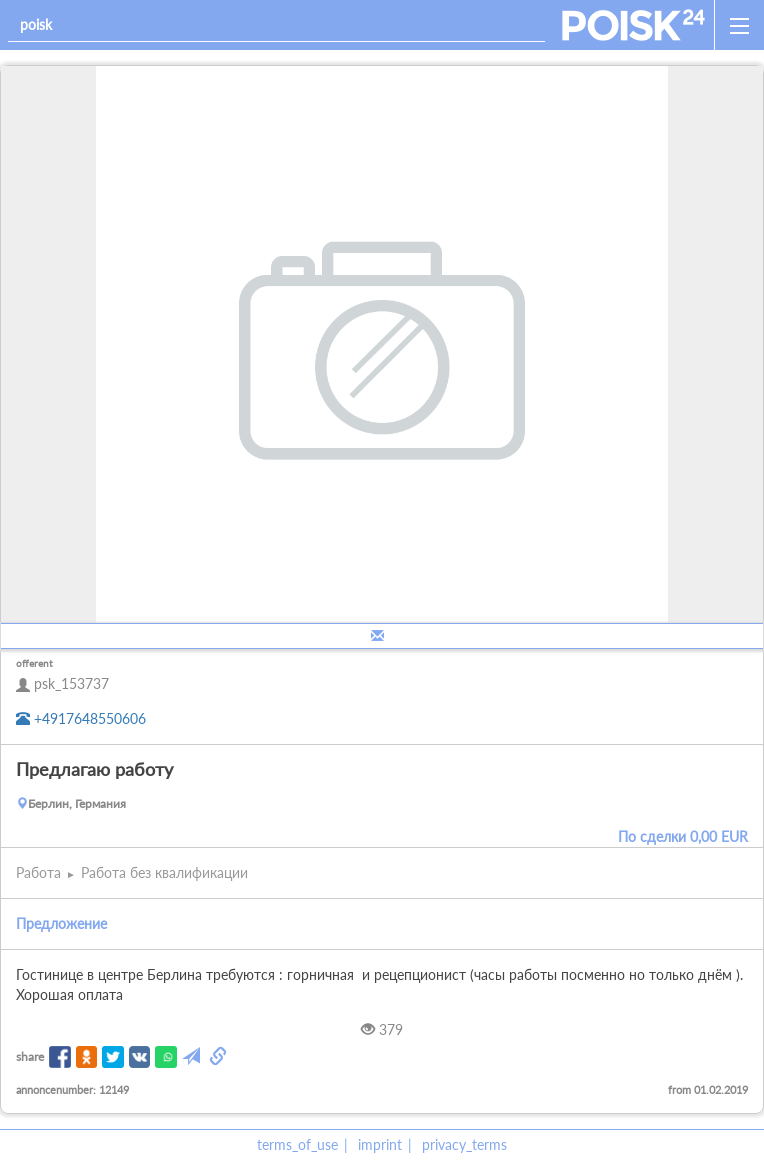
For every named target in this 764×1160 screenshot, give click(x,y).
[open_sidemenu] (739, 25)
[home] (633, 25)
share (30, 1056)
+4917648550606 (81, 718)
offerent (34, 663)
